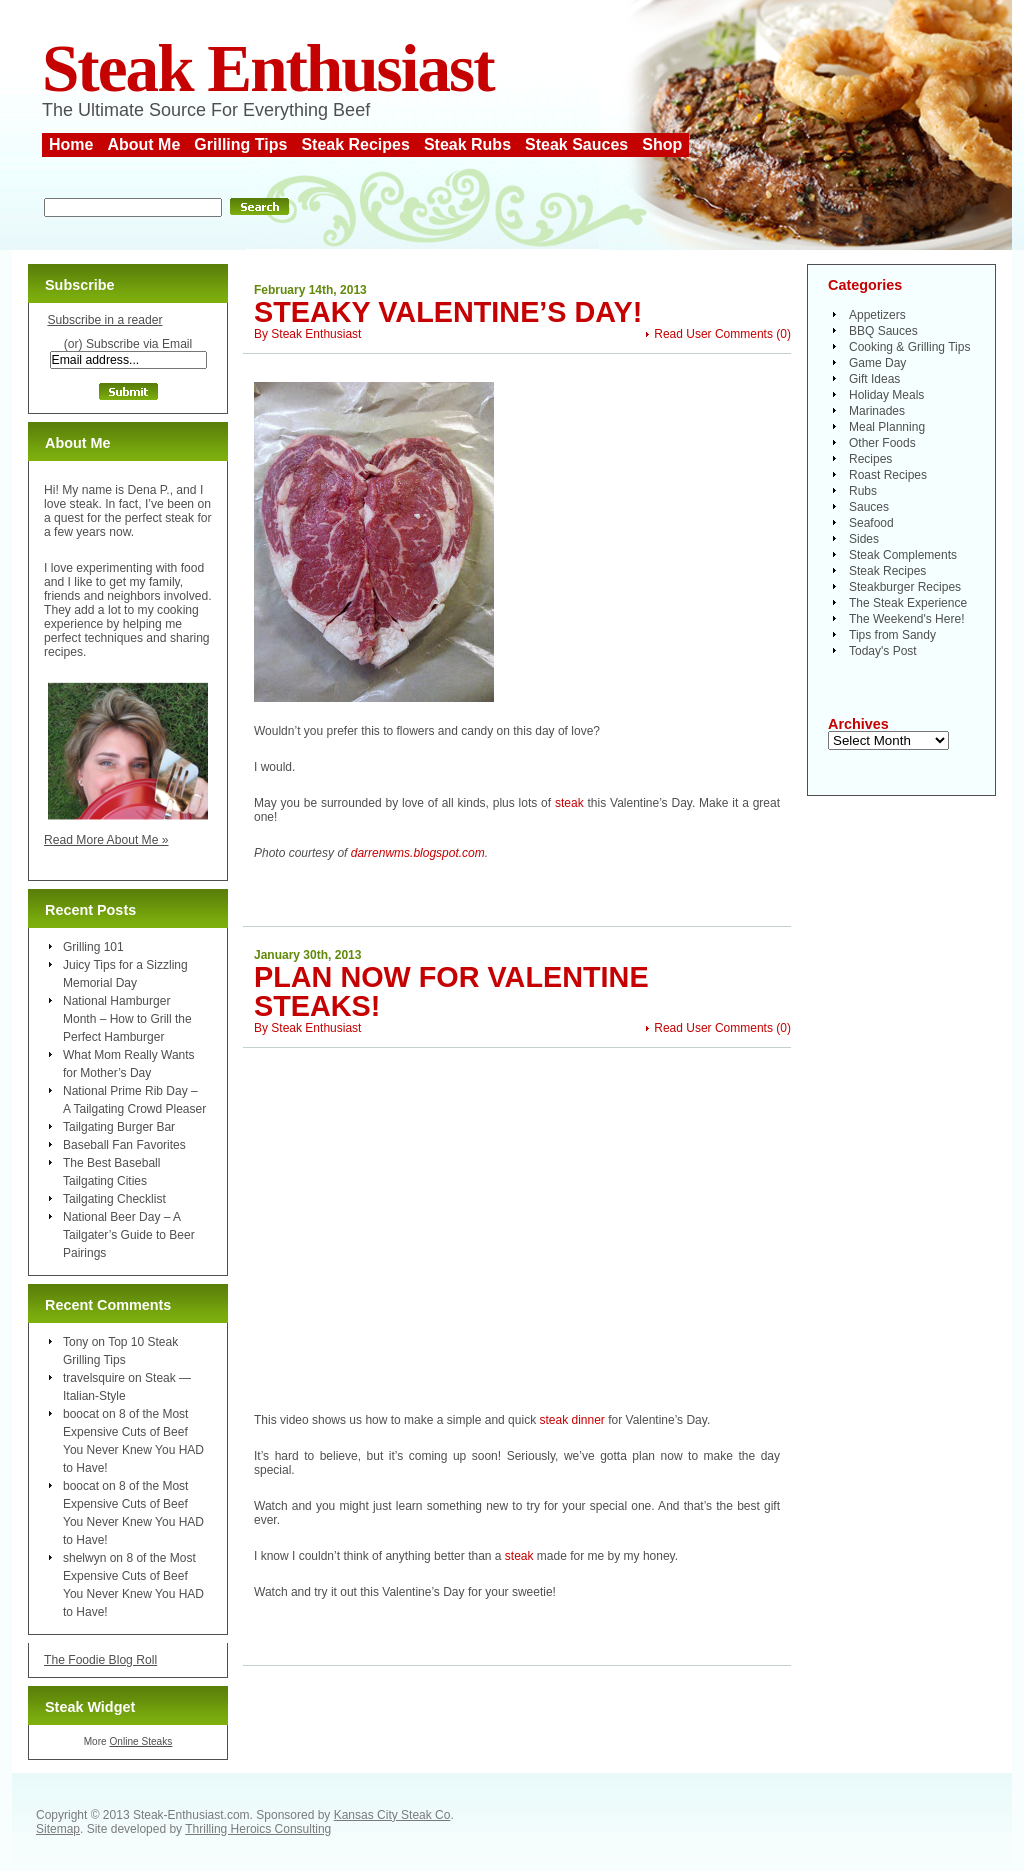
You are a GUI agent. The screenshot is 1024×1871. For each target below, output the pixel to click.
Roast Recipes (888, 475)
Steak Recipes (355, 144)
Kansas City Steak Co (392, 1815)
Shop (662, 144)
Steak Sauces (576, 144)
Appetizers (877, 315)
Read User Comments (713, 334)
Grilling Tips (240, 144)
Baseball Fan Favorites (124, 1145)
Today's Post (883, 651)
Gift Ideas (874, 379)
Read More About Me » (106, 840)
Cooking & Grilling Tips (909, 347)
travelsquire (94, 1378)
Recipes (870, 459)
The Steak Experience (908, 603)
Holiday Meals (886, 395)
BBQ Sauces (883, 331)
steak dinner (571, 1420)
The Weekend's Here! (906, 619)
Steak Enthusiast (268, 68)
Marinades (877, 411)
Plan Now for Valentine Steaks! (451, 991)
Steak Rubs (467, 144)
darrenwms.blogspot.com (418, 853)
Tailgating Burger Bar (119, 1127)
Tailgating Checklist (114, 1199)
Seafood (871, 523)
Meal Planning (887, 427)
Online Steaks (140, 1741)
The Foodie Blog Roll (100, 1660)
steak (569, 803)
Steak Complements (903, 555)
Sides (864, 539)
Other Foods (882, 443)
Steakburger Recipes (905, 587)
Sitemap (58, 1829)
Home (71, 144)
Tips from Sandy (892, 635)
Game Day (877, 363)
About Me (143, 144)
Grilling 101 (93, 947)
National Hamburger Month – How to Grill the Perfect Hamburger (127, 1019)
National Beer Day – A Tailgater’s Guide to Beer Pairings (129, 1235)
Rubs (863, 491)
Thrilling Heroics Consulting (258, 1829)
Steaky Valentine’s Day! (448, 312)
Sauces (869, 507)
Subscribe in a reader (104, 320)
